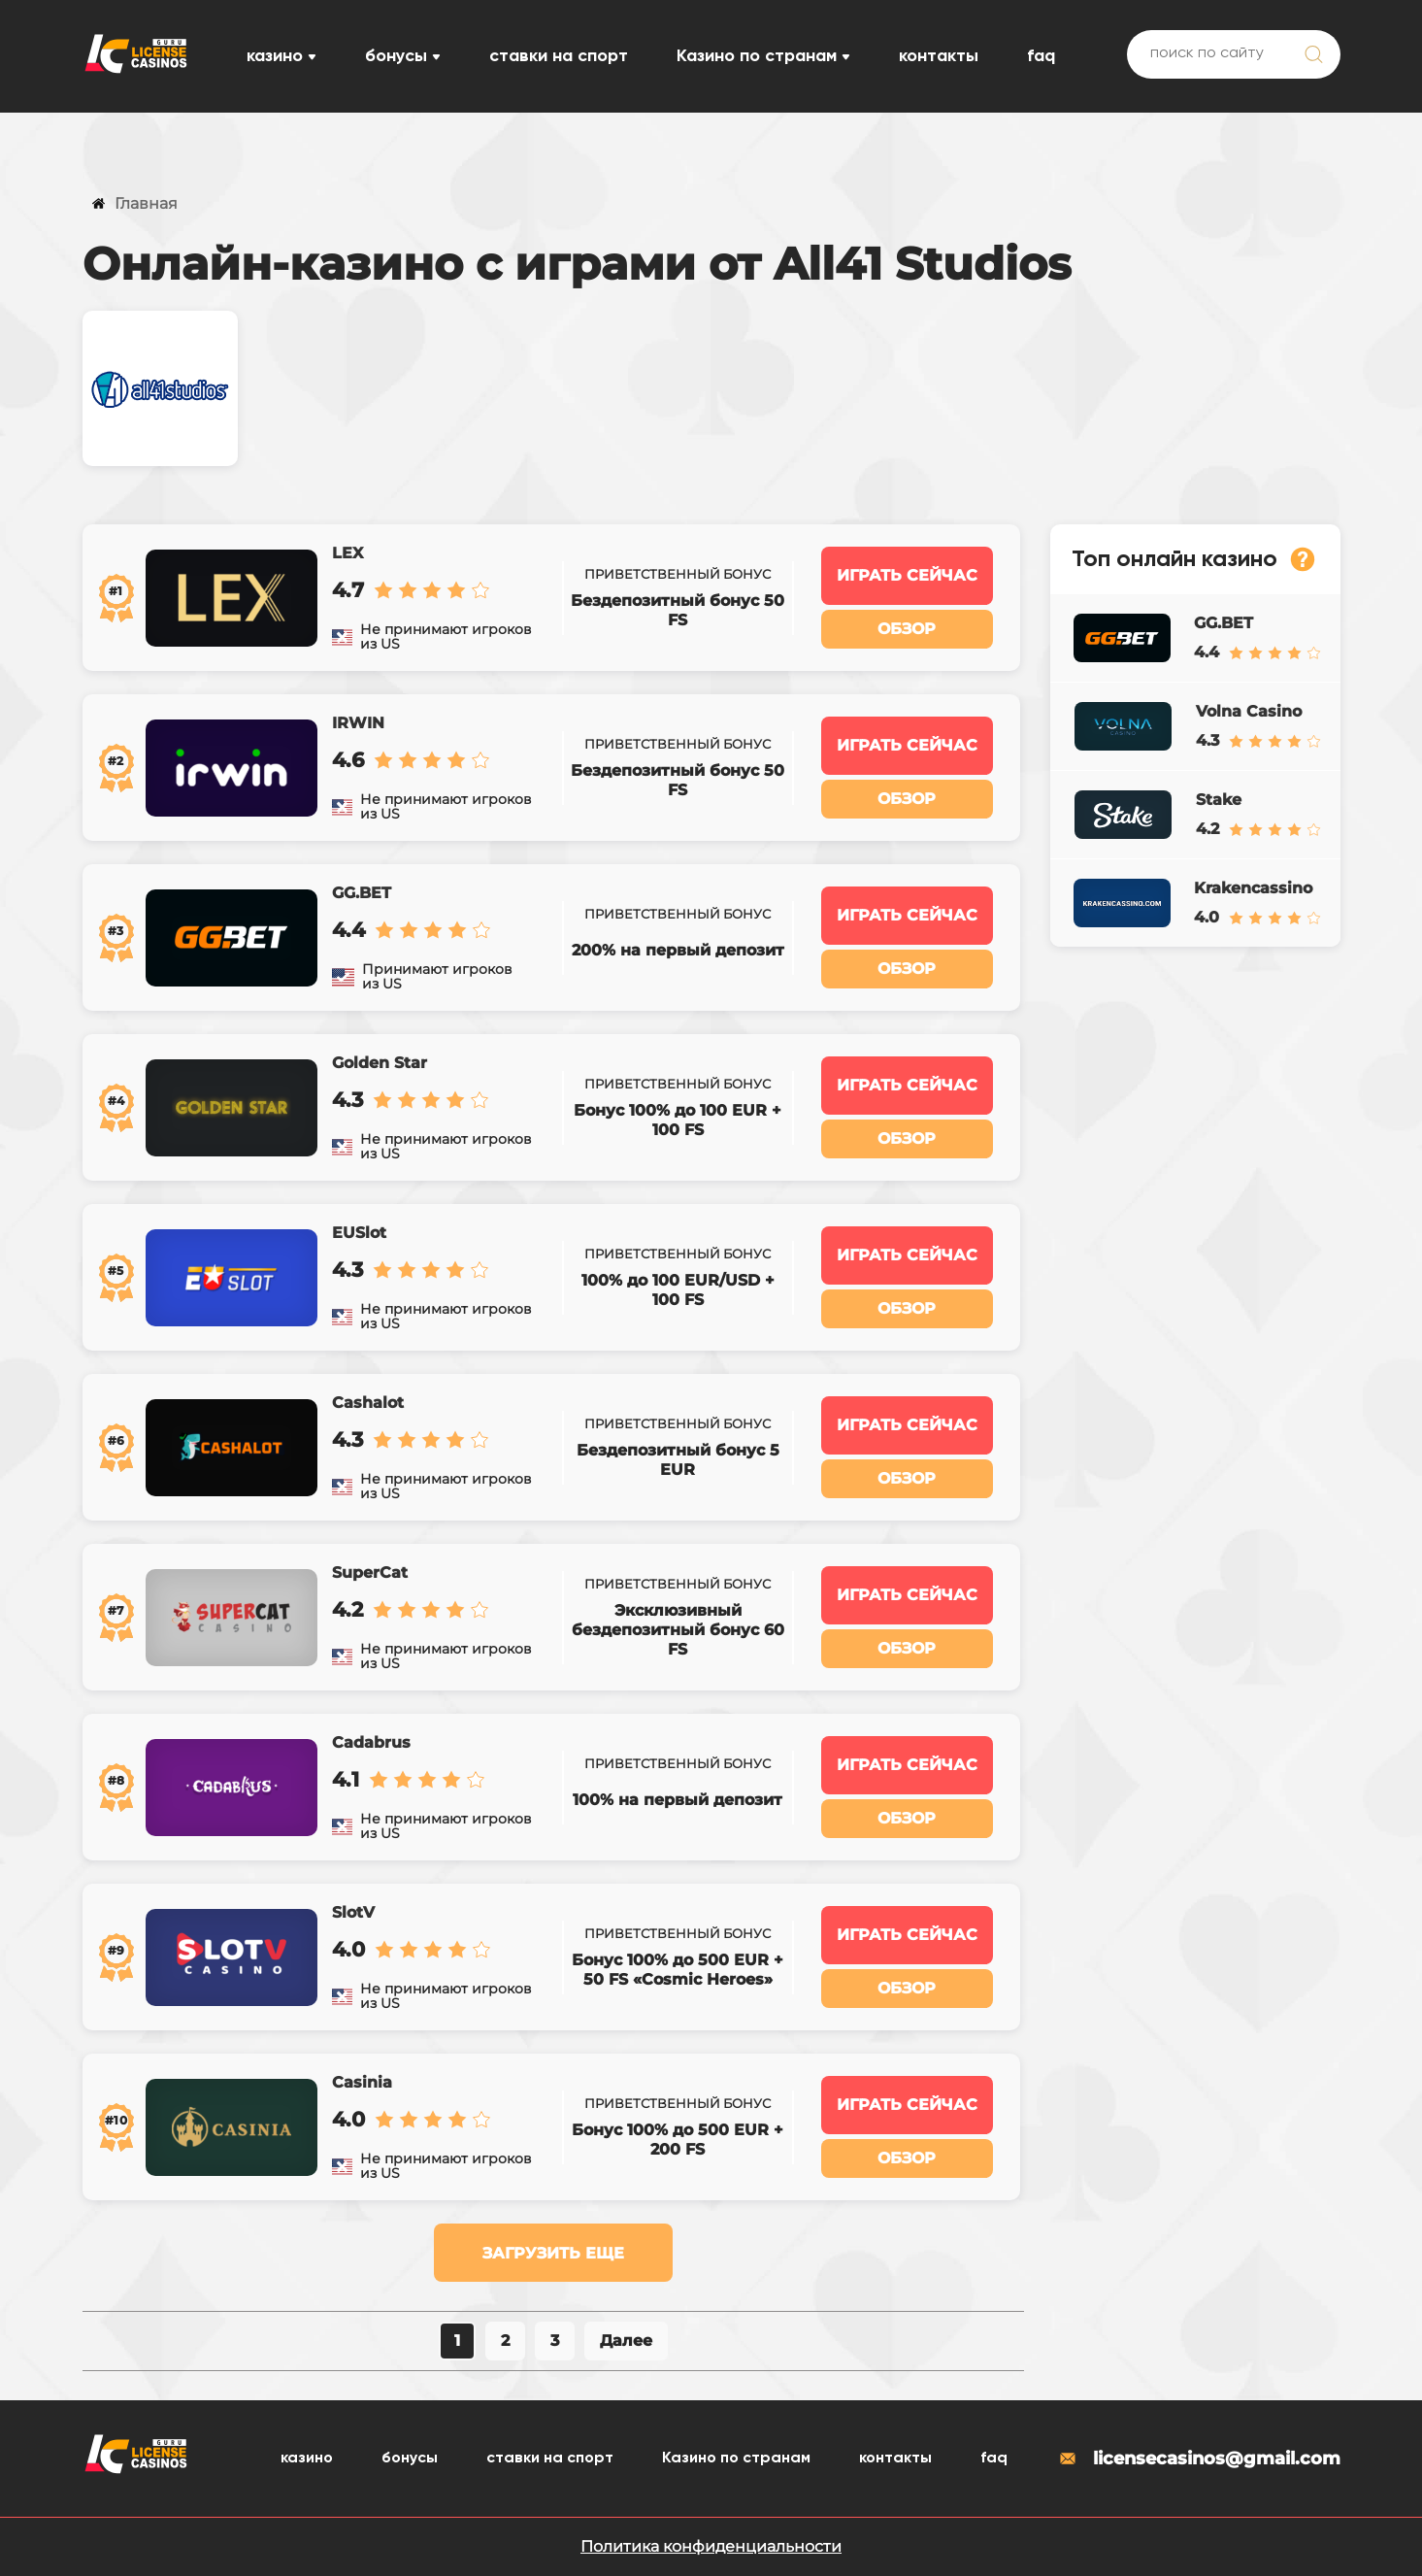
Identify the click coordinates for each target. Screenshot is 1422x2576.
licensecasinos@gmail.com (1198, 2458)
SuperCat (370, 1572)
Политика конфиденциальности (711, 2546)
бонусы (396, 56)
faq (1041, 56)
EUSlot (359, 1232)
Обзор (906, 628)
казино (275, 56)
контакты (938, 56)
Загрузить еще (553, 2253)
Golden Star (379, 1063)
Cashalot (368, 1402)
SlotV (353, 1912)
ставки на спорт (558, 56)
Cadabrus (371, 1742)
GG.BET (361, 893)
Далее (626, 2340)
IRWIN (358, 723)
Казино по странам (757, 56)
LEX (347, 553)
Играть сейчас (907, 575)
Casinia (362, 2082)
